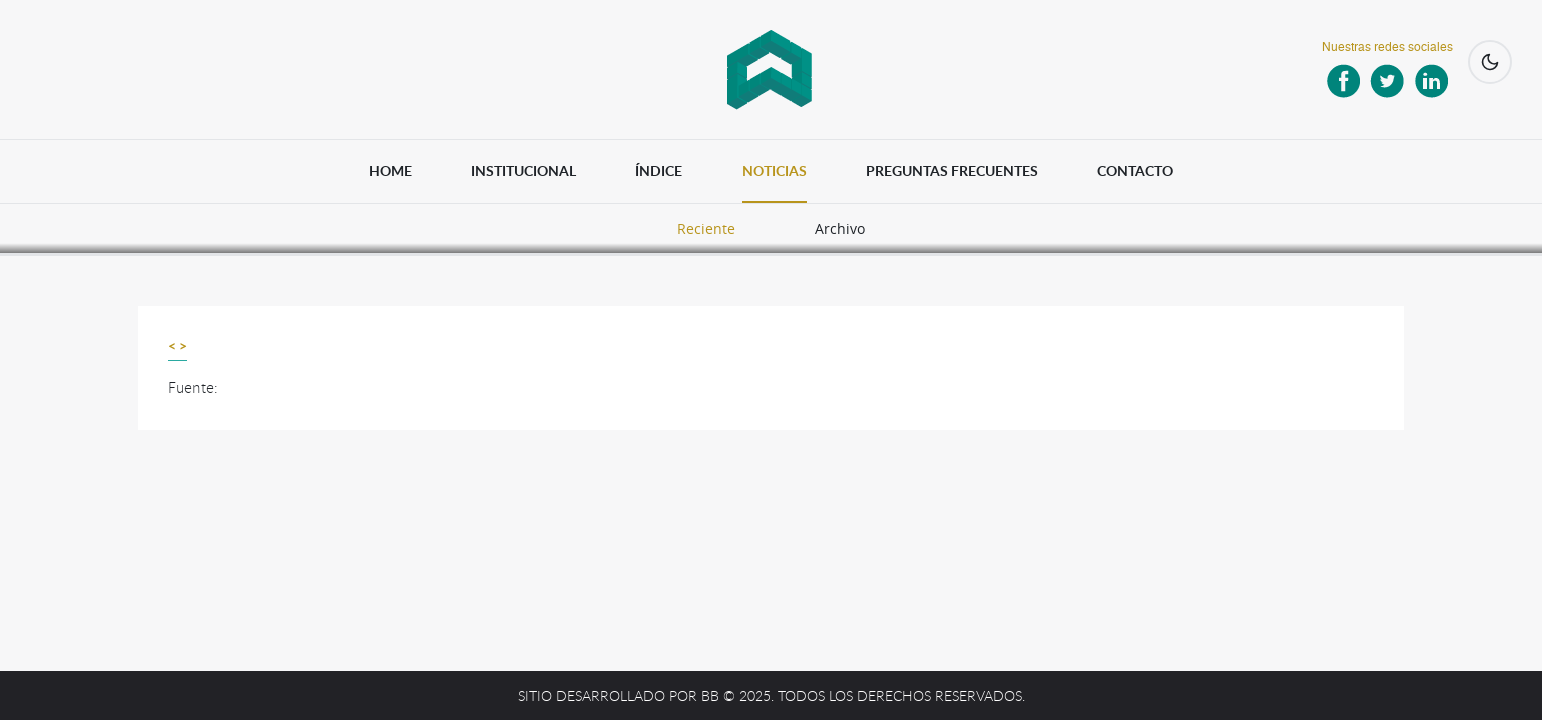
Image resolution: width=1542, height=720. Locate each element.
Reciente (706, 228)
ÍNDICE (658, 170)
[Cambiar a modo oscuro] (1490, 62)
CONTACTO (1135, 170)
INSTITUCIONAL (523, 170)
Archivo (840, 228)
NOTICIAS (774, 170)
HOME (390, 170)
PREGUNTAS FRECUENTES (952, 170)
